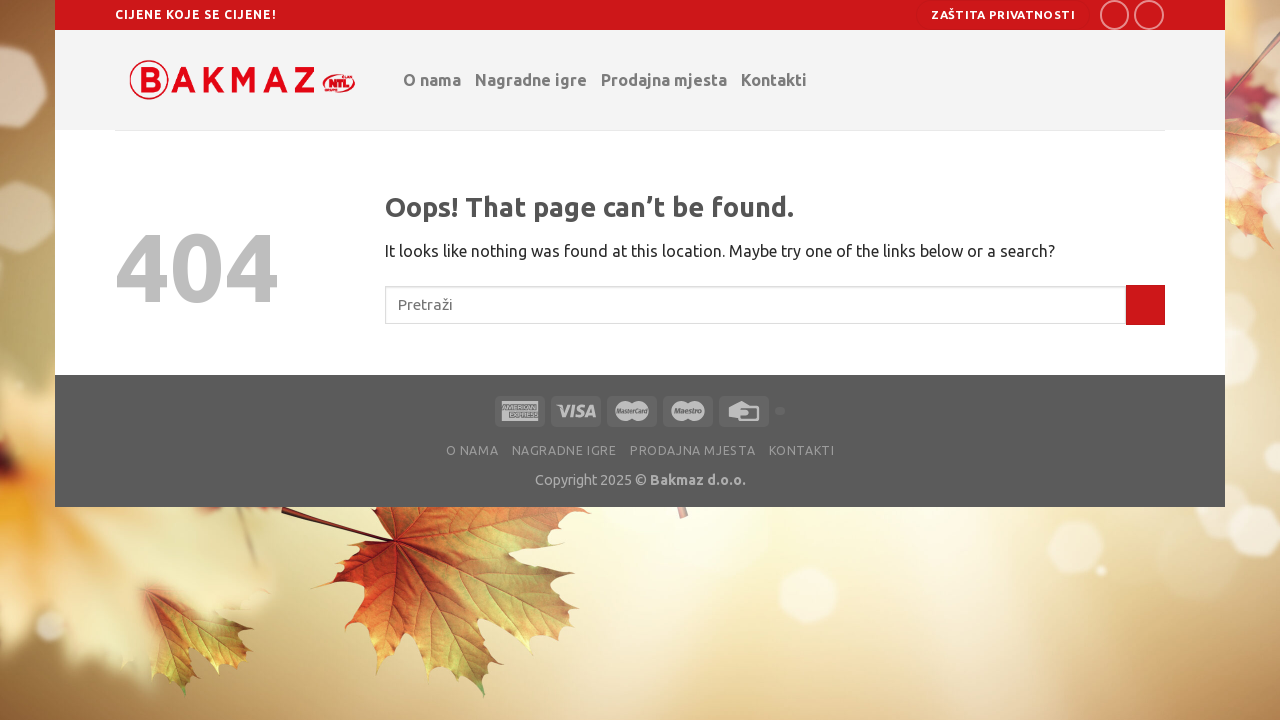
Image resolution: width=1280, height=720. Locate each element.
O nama (432, 80)
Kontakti (778, 79)
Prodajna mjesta (664, 80)
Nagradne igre (531, 80)
